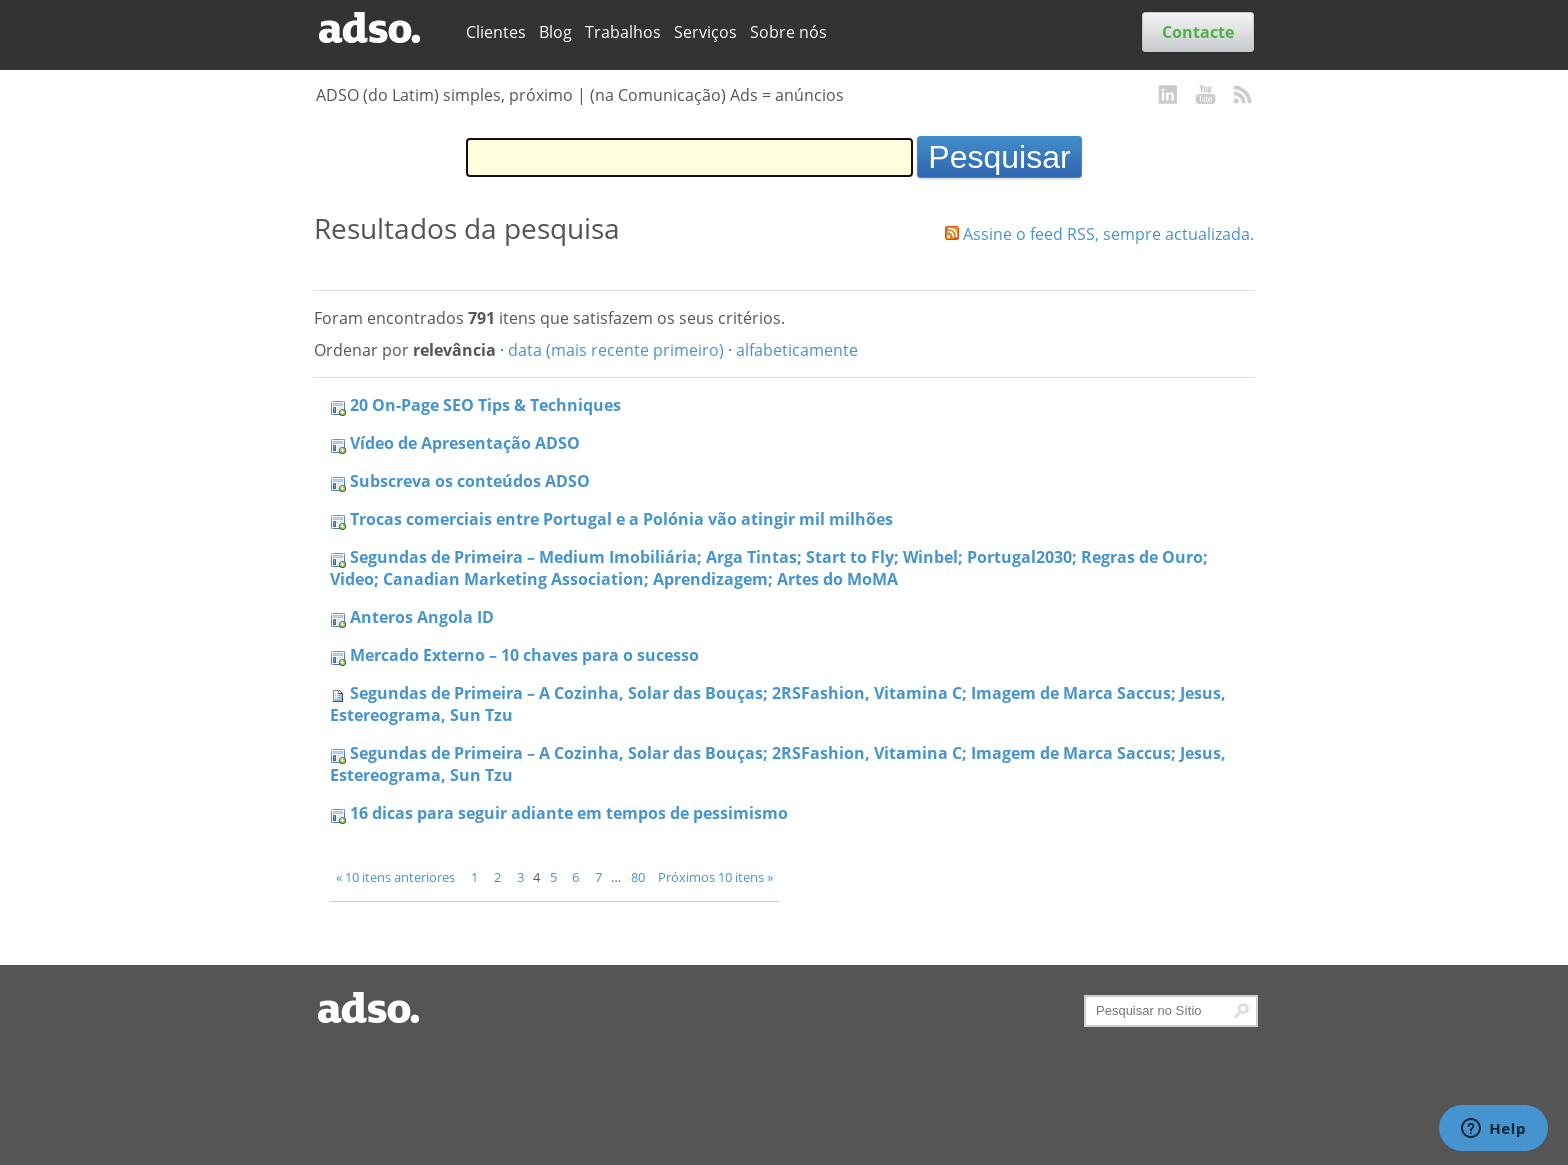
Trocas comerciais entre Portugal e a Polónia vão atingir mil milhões (621, 519)
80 (638, 877)
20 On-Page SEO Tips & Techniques (485, 405)
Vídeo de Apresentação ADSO (465, 443)
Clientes (496, 32)
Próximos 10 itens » (715, 877)
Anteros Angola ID (422, 617)
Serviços (705, 32)
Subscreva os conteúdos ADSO (470, 481)
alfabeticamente (797, 350)
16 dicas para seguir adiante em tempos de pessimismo (569, 813)
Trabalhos (623, 32)
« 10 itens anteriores (395, 877)
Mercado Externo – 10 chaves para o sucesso (524, 655)
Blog (555, 32)
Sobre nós (788, 32)
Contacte (1198, 32)
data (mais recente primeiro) (616, 350)
